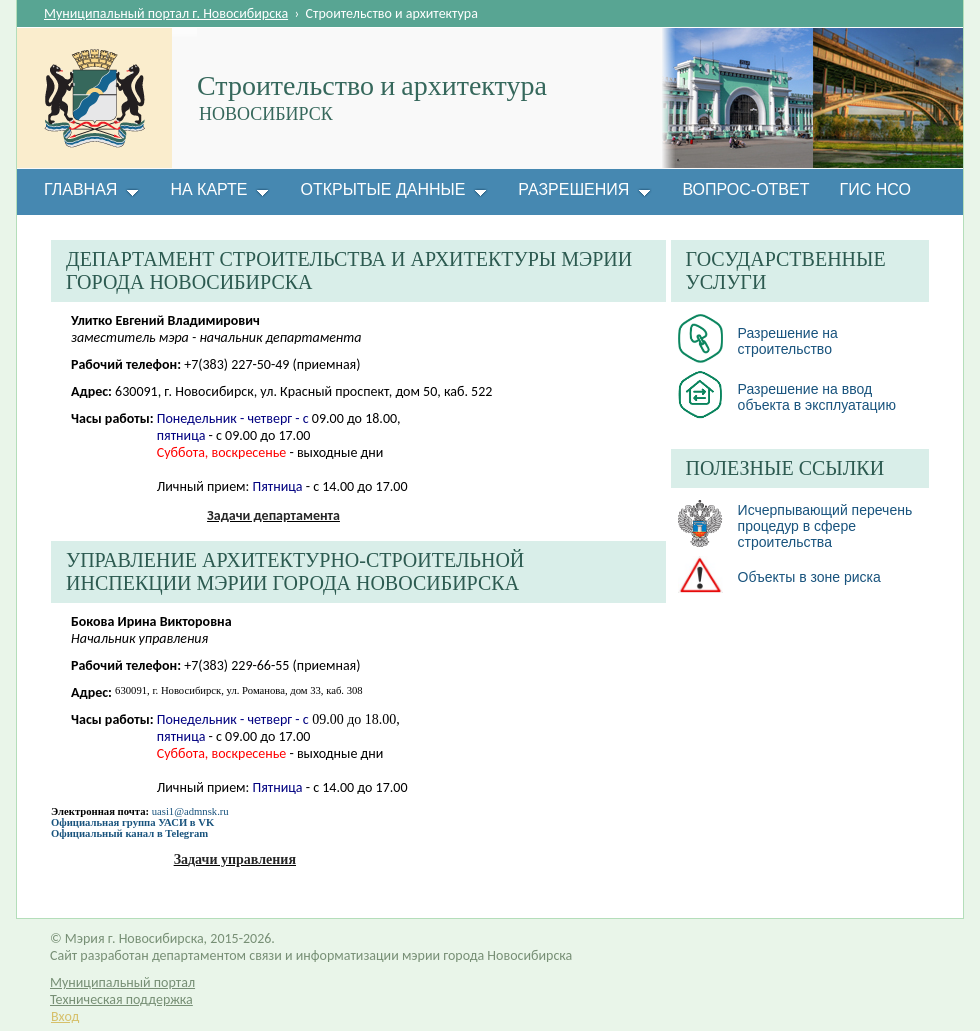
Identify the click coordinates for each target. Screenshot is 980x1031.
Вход (65, 1016)
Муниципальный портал (122, 982)
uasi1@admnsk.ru (190, 811)
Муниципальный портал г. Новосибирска (166, 13)
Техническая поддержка (121, 999)
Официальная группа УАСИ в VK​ (132, 822)
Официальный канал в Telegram (129, 833)
